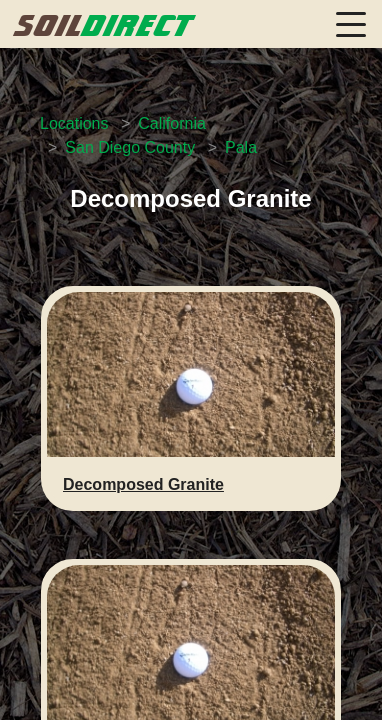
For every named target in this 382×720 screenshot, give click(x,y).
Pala (241, 147)
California (172, 123)
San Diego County (130, 147)
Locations (74, 123)
